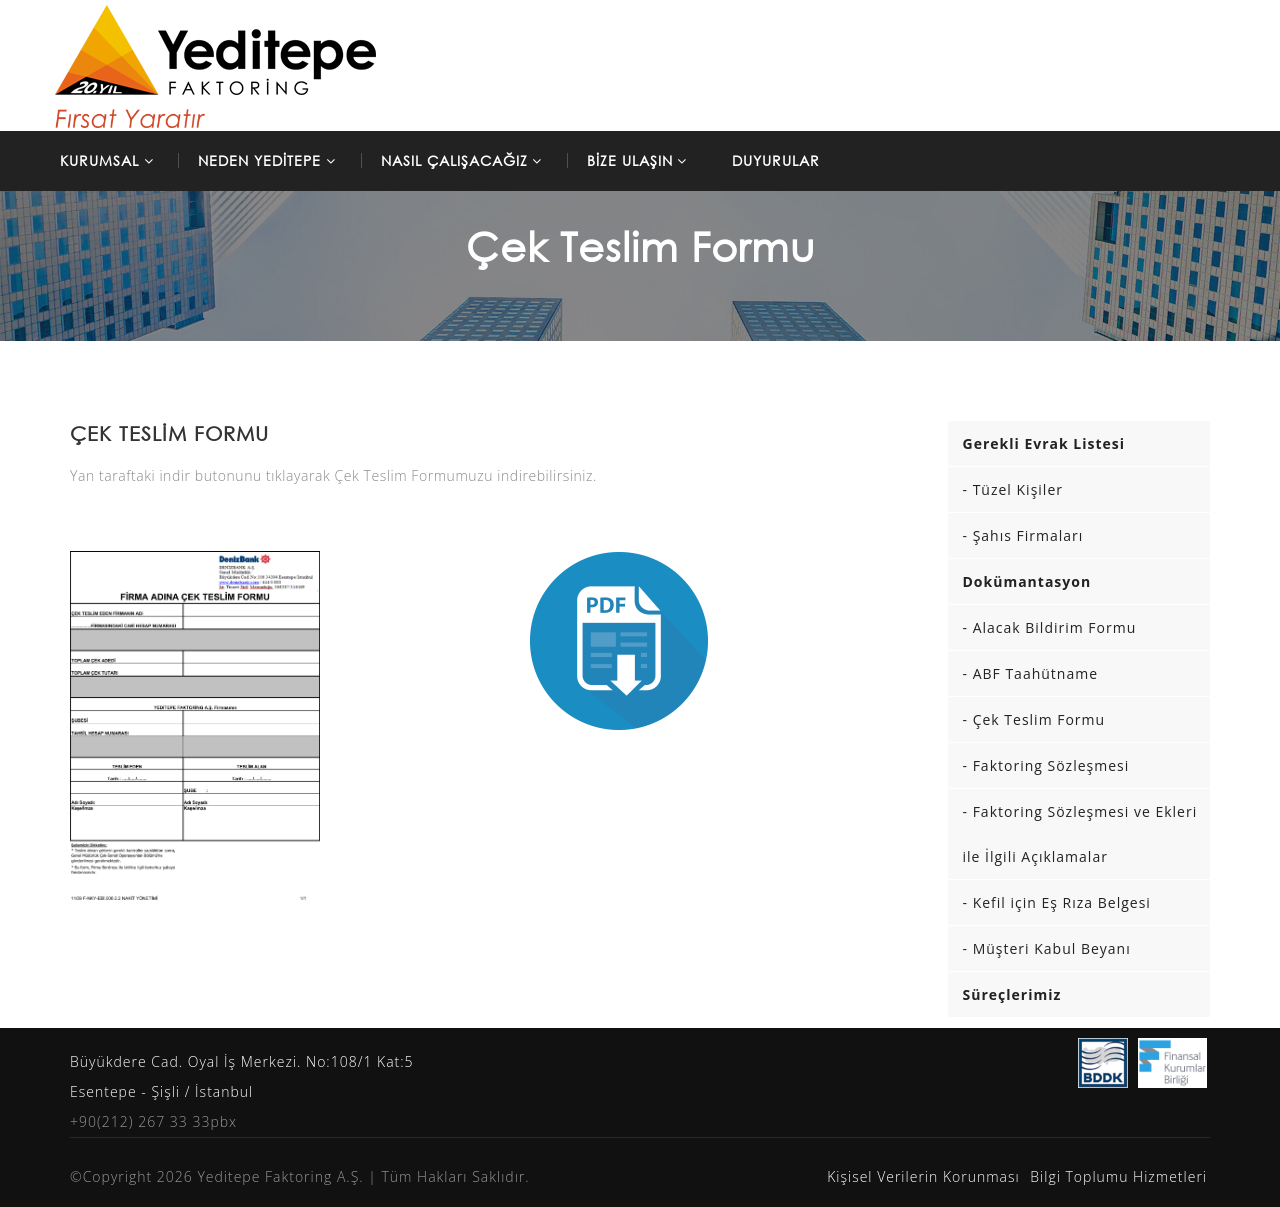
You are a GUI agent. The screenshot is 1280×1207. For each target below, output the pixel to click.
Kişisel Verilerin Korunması (923, 1176)
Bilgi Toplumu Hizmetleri (1118, 1176)
